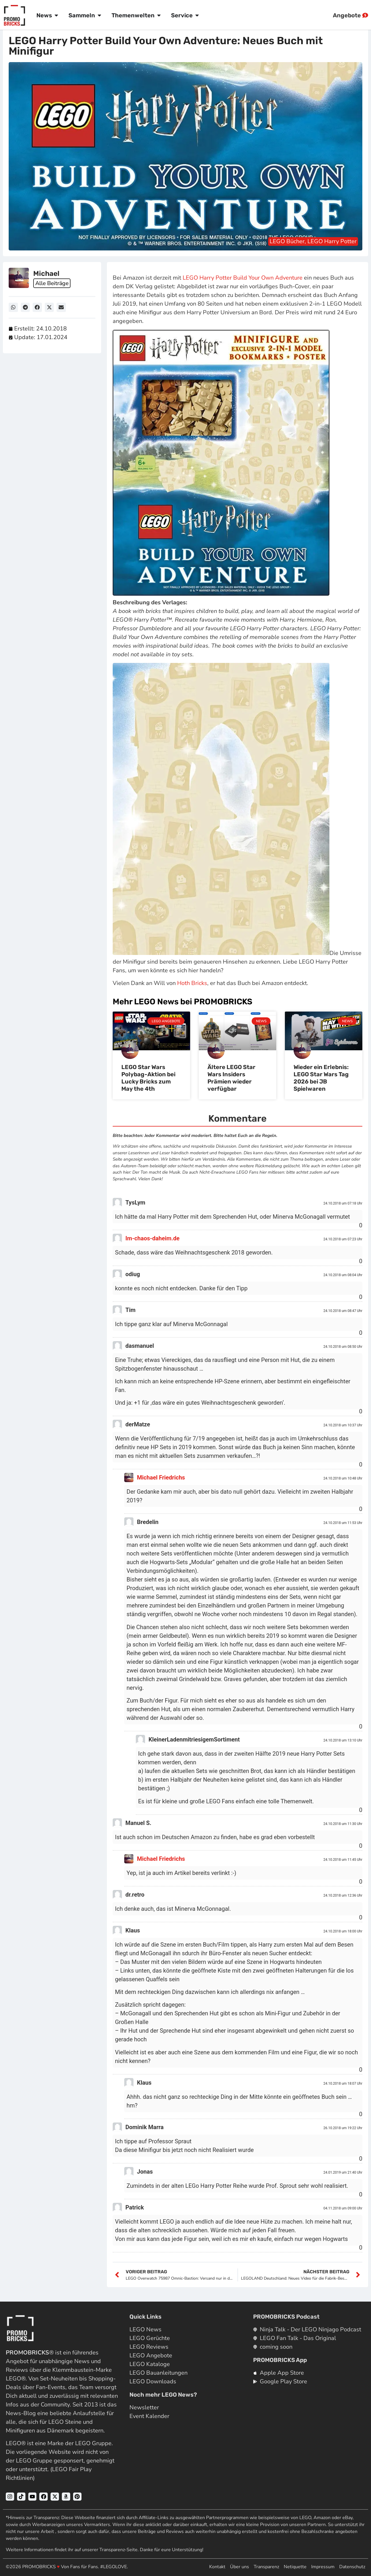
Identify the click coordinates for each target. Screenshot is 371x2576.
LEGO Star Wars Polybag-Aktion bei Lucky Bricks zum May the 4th (148, 1078)
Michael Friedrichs (161, 1477)
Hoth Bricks (192, 983)
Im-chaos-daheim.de (152, 1238)
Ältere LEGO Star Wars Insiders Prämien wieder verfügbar (231, 1078)
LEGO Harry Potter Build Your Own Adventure (243, 278)
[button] (13, 307)
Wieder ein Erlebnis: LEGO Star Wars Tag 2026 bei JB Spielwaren (321, 1078)
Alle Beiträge (52, 283)
